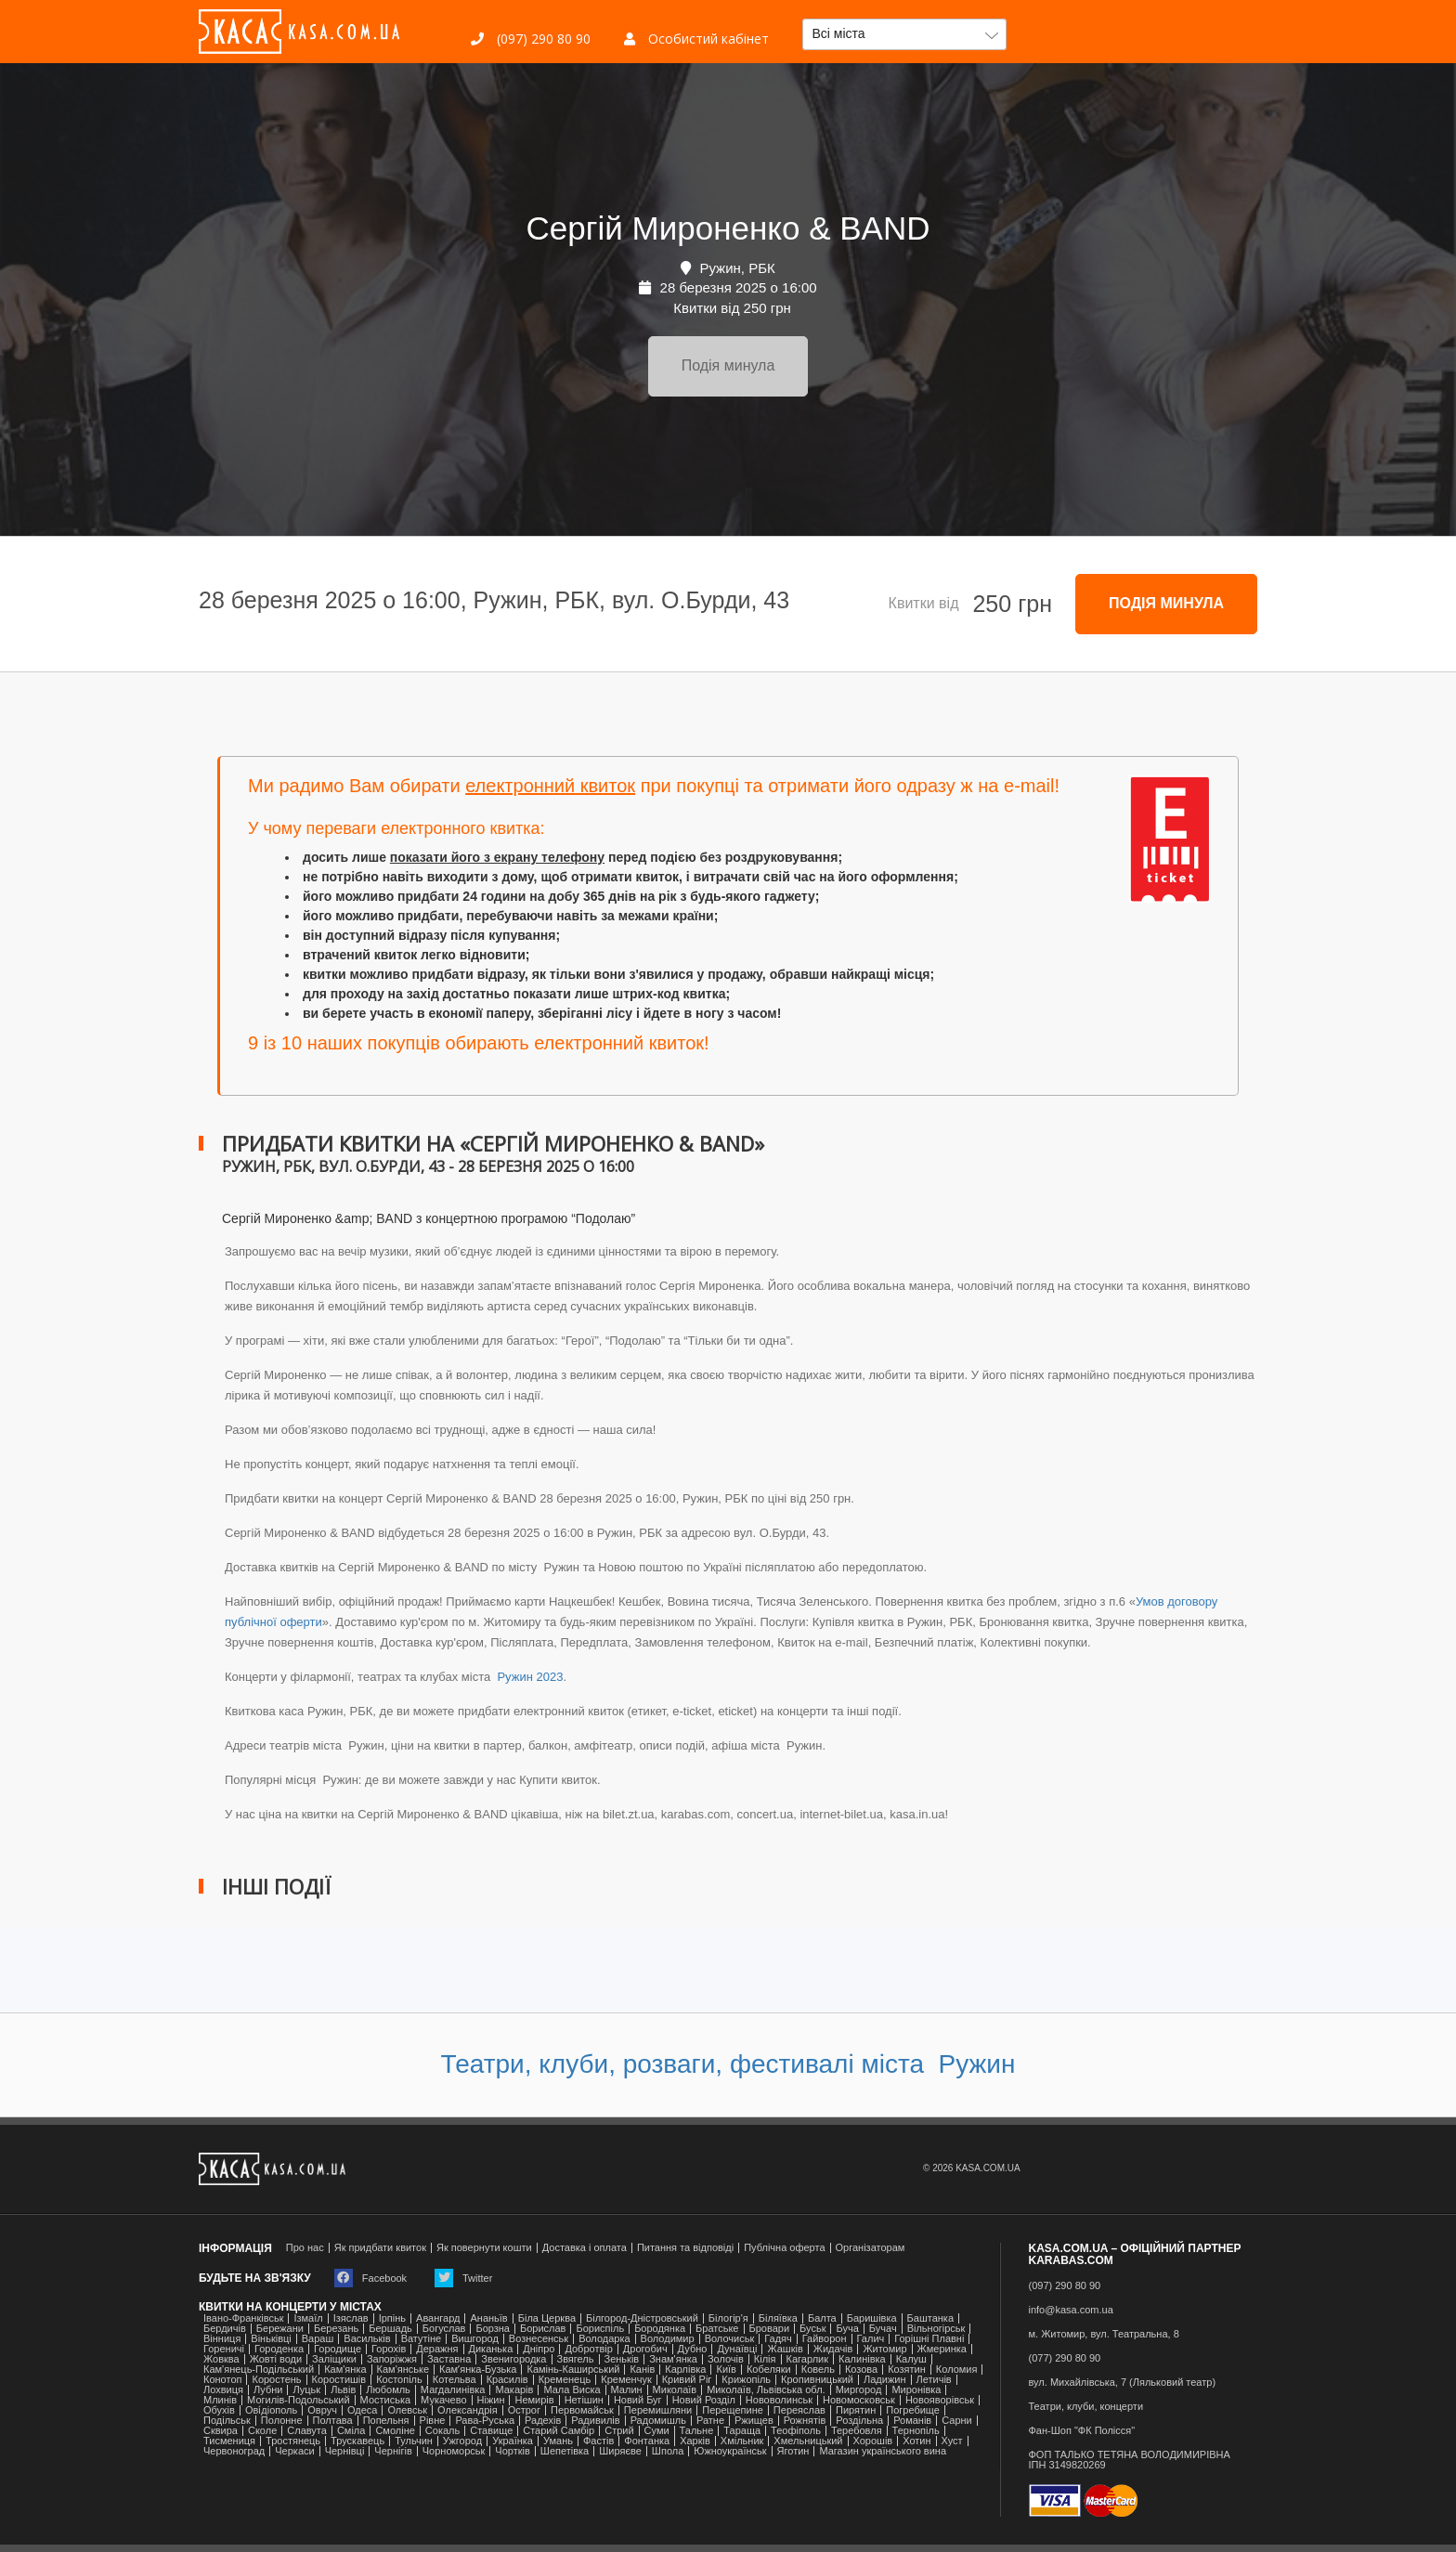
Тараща (741, 2431)
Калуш (911, 2359)
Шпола (667, 2451)
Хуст (952, 2441)
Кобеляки (769, 2369)
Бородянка (659, 2329)
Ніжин (491, 2400)
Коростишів (339, 2380)
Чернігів (392, 2451)
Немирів (533, 2400)
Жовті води (276, 2359)
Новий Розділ (703, 2400)
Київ (725, 2369)
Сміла (351, 2431)
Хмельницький (808, 2441)
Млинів (220, 2400)
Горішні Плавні (929, 2339)
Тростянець (293, 2441)
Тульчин (414, 2441)
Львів (343, 2390)
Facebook (370, 2278)
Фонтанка (647, 2441)
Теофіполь (796, 2431)
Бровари (769, 2329)
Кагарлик (807, 2359)
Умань (558, 2441)
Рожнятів (805, 2420)
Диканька (491, 2349)
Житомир (884, 2349)
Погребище (913, 2410)
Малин (627, 2390)
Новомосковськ (859, 2400)
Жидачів (833, 2349)
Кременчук (626, 2380)
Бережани (280, 2329)
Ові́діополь (271, 2410)
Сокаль (442, 2431)
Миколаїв (675, 2390)
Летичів (934, 2380)
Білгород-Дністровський (642, 2318)
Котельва (454, 2380)
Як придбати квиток (380, 2248)
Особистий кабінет (696, 38)
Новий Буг (638, 2400)
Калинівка (862, 2359)
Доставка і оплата (584, 2248)
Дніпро (538, 2349)
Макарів (514, 2390)
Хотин (916, 2441)
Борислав (543, 2329)
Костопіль (399, 2380)
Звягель (575, 2359)
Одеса (362, 2410)
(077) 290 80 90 (1065, 2358)
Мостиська (385, 2400)
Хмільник (742, 2441)
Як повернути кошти (484, 2248)
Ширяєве (620, 2451)
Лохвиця (223, 2390)
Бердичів (224, 2329)
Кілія (765, 2359)
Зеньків (622, 2359)
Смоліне (394, 2431)
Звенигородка (513, 2359)
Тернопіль (916, 2431)
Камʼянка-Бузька (477, 2369)
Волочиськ (730, 2339)
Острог (524, 2410)
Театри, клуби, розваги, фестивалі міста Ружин (728, 2064)
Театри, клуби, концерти (1086, 2407)
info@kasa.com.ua (1071, 2310)
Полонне (282, 2420)
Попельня (386, 2420)
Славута (307, 2431)
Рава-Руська (484, 2420)
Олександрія (467, 2410)
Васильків (367, 2339)
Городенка (279, 2349)
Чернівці (345, 2451)
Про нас (305, 2248)
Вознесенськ (538, 2339)
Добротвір (588, 2349)
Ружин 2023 (529, 1677)
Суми (657, 2431)
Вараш (318, 2339)
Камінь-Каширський (572, 2369)
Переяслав (800, 2410)
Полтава (333, 2420)
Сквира (220, 2431)
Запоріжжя (392, 2359)
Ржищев (754, 2420)
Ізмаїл (307, 2318)
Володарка (604, 2339)
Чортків (512, 2451)
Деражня (437, 2349)
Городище (337, 2349)
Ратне (710, 2420)
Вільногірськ (936, 2329)
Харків (695, 2441)
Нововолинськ (779, 2400)
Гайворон (824, 2339)
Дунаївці (737, 2349)
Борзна (492, 2329)
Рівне (433, 2420)
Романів (912, 2420)
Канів (642, 2369)
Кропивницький (817, 2380)
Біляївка (778, 2318)
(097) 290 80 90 (531, 38)
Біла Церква (547, 2318)
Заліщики (334, 2359)
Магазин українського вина (882, 2451)
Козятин (907, 2369)
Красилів (507, 2380)
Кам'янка (345, 2369)
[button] (904, 34)
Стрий (618, 2431)
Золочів (726, 2359)
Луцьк (306, 2390)
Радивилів (595, 2420)
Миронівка (916, 2390)
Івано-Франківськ (243, 2318)
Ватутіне (421, 2339)
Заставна (449, 2359)
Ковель (818, 2369)
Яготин (793, 2451)
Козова (861, 2369)
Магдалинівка (453, 2390)
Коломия (957, 2369)
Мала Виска (571, 2390)
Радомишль (658, 2420)
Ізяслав (351, 2318)
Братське (717, 2329)
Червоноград (234, 2451)
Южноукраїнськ (730, 2451)
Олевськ (407, 2410)
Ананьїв (488, 2318)
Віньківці (271, 2339)
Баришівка (872, 2318)
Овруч (322, 2410)
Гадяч (778, 2339)
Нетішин (584, 2400)
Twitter (463, 2278)
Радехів (543, 2420)
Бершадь (390, 2329)
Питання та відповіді (685, 2248)
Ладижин (884, 2380)
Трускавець (357, 2441)
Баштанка (930, 2318)
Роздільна (859, 2420)
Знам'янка (673, 2359)
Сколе (262, 2431)
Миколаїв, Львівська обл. (766, 2390)
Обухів (219, 2410)
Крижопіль (746, 2380)
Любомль (388, 2390)
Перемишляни (658, 2410)
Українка (512, 2441)
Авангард (438, 2318)
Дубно (693, 2349)
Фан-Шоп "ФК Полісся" (1082, 2431)
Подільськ (227, 2420)
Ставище (491, 2431)
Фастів (598, 2441)
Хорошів (873, 2441)
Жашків (784, 2349)
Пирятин (856, 2410)
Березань (336, 2329)
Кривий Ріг (687, 2380)
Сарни (957, 2420)
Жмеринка (942, 2349)
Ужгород (462, 2441)
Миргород (859, 2390)
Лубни (268, 2390)
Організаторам (870, 2248)
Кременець (565, 2380)
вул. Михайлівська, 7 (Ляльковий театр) (1122, 2382)
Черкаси (294, 2451)
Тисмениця (229, 2441)
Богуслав (444, 2329)
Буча (847, 2329)
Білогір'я (728, 2318)
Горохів (388, 2349)
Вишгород (475, 2339)
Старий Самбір (558, 2431)
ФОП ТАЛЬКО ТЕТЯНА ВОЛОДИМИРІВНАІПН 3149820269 (1129, 2460)
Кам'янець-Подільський (258, 2369)
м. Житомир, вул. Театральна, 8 (1104, 2334)
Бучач (883, 2329)
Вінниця (221, 2339)
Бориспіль (600, 2329)
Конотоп (222, 2380)
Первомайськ (582, 2410)
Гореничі (223, 2349)
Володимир (668, 2339)
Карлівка (685, 2369)
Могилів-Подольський (298, 2400)
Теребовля (856, 2431)
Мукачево (443, 2400)
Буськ (813, 2329)
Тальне (697, 2431)
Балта (822, 2318)
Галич (871, 2339)
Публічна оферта (784, 2248)
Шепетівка (564, 2451)
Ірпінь (392, 2318)
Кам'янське (403, 2369)
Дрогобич (645, 2349)
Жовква (221, 2359)
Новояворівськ (939, 2400)
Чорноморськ (454, 2451)
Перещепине (732, 2410)
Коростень (276, 2380)
